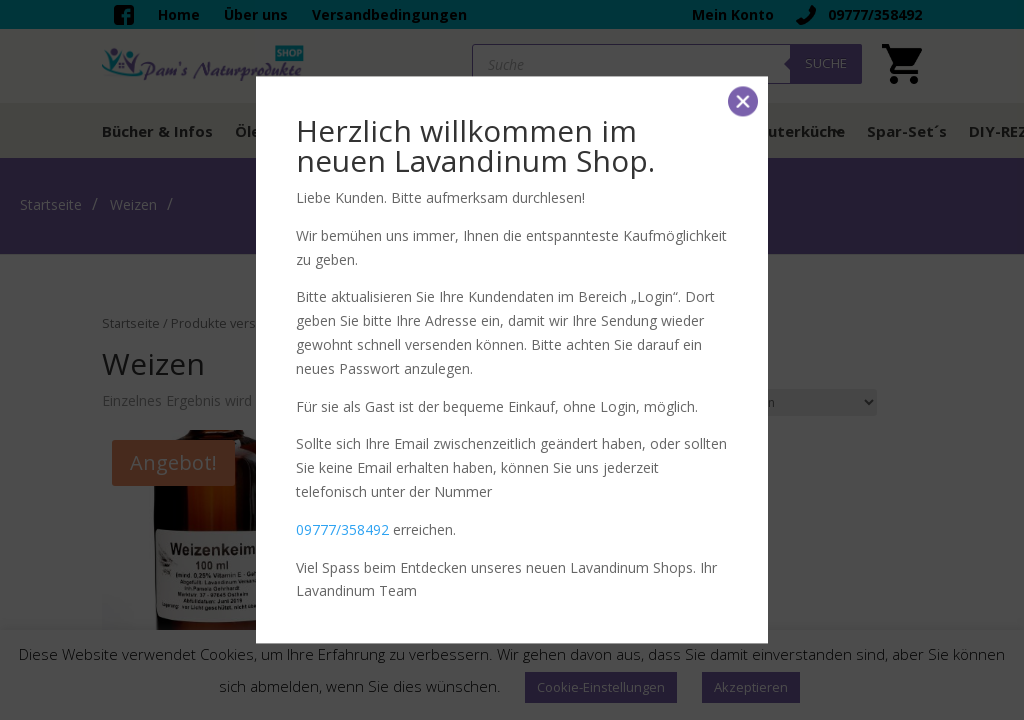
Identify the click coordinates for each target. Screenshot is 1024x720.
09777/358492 (342, 529)
